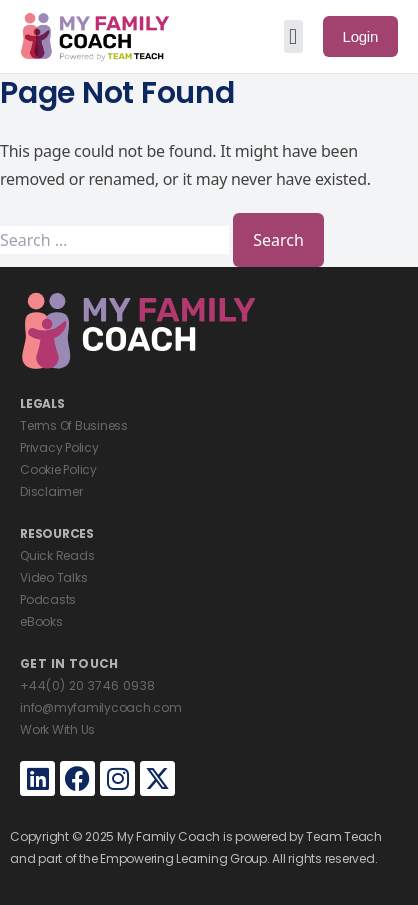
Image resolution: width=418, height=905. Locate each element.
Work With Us (57, 729)
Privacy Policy (59, 447)
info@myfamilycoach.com (101, 707)
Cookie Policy (58, 469)
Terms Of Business (74, 425)
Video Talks (53, 577)
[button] (293, 36)
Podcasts (48, 599)
